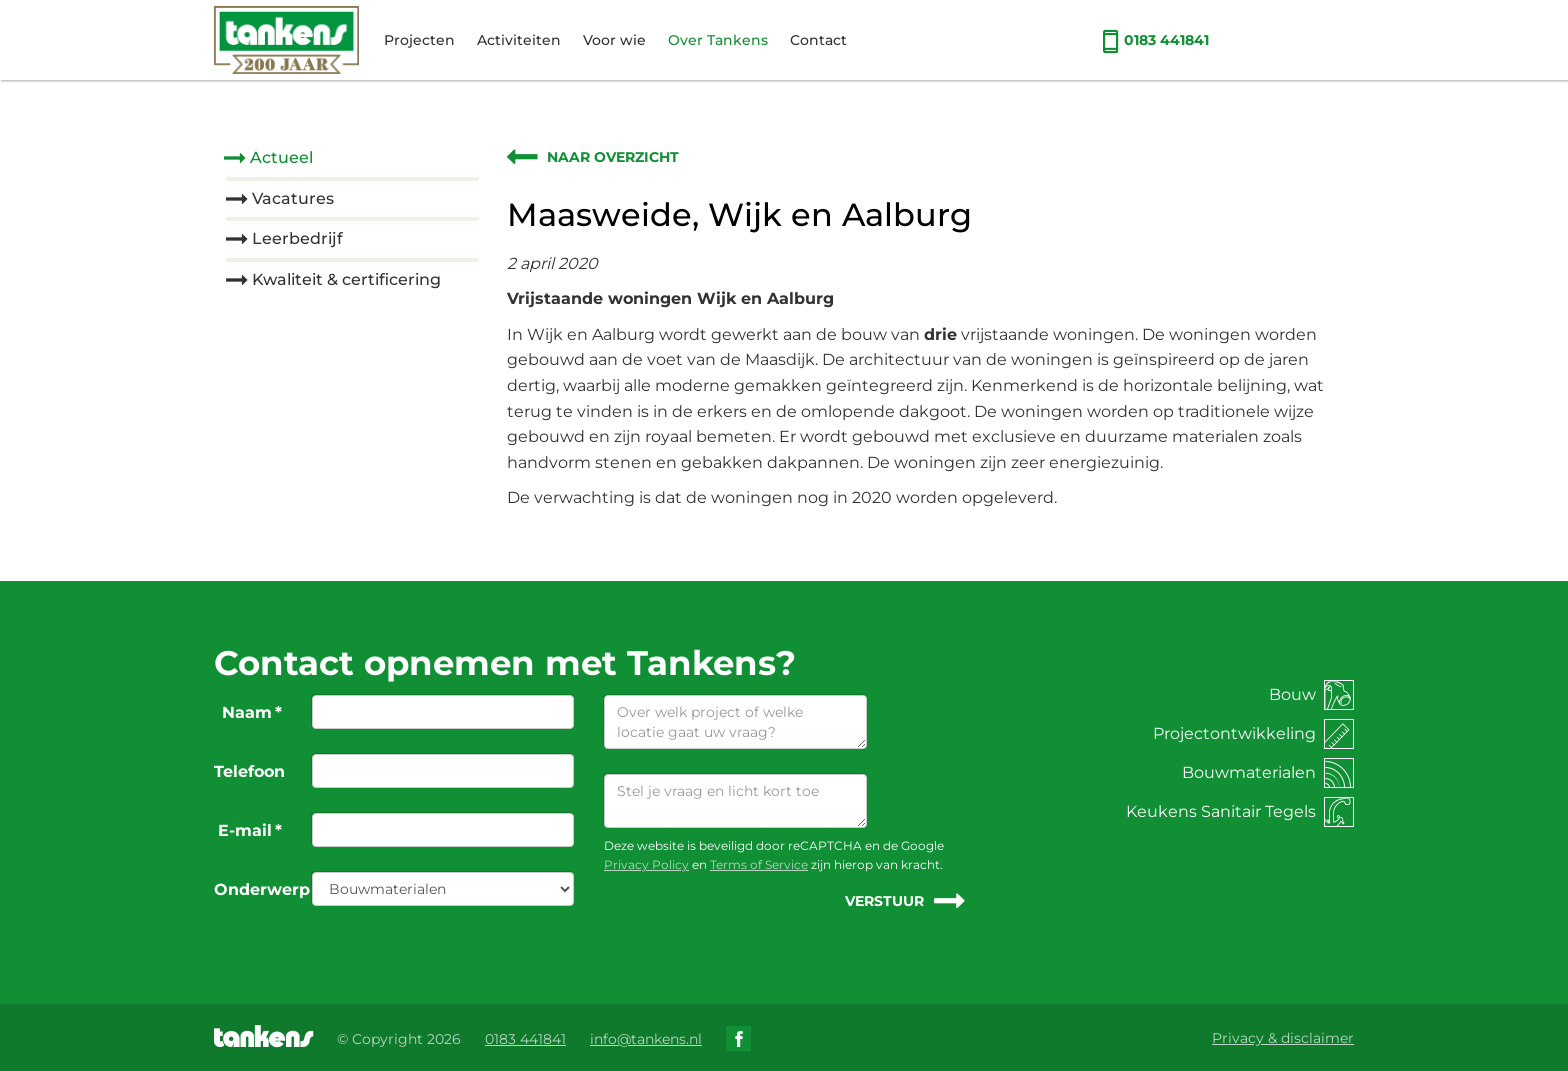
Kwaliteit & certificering (346, 279)
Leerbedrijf (297, 238)
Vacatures (293, 198)
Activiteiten (519, 40)
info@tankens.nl (646, 1039)
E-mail (250, 830)
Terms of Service (759, 864)
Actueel (281, 157)
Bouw (1311, 694)
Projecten (419, 40)
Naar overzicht (613, 157)
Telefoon (249, 771)
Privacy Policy (646, 864)
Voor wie (614, 40)
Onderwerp (255, 889)
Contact (818, 40)
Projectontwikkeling (1253, 733)
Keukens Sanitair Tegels (1240, 811)
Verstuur (884, 901)
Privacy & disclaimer (1283, 1038)
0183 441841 (1155, 40)
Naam (252, 712)
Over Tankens (718, 40)
